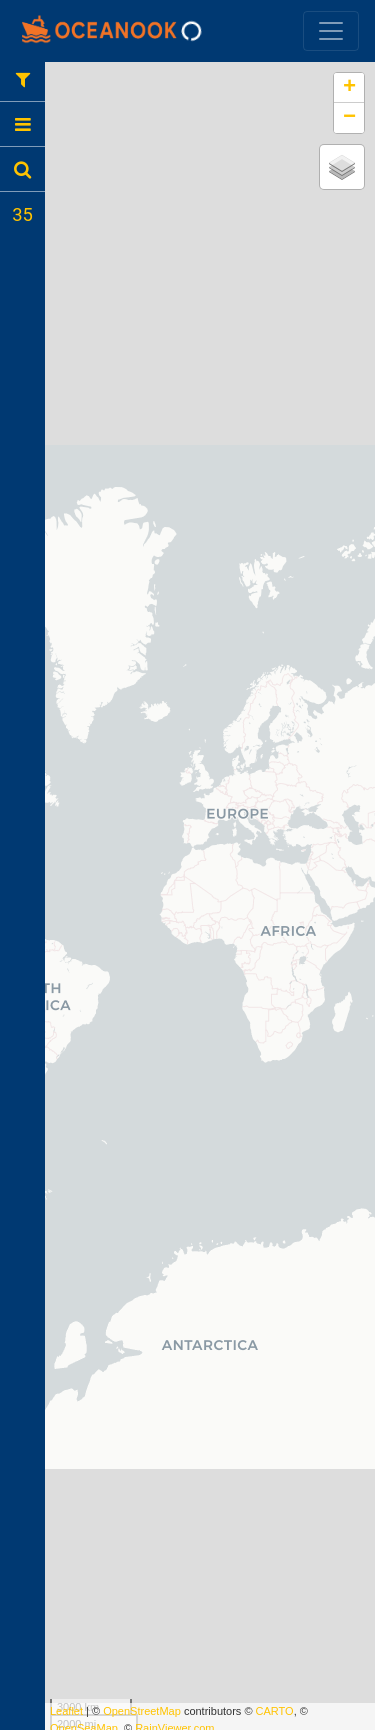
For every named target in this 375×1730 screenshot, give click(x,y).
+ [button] (349, 88)
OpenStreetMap (142, 1711)
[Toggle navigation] (331, 31)
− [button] (349, 118)
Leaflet (66, 1711)
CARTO (275, 1711)
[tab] (22, 78)
